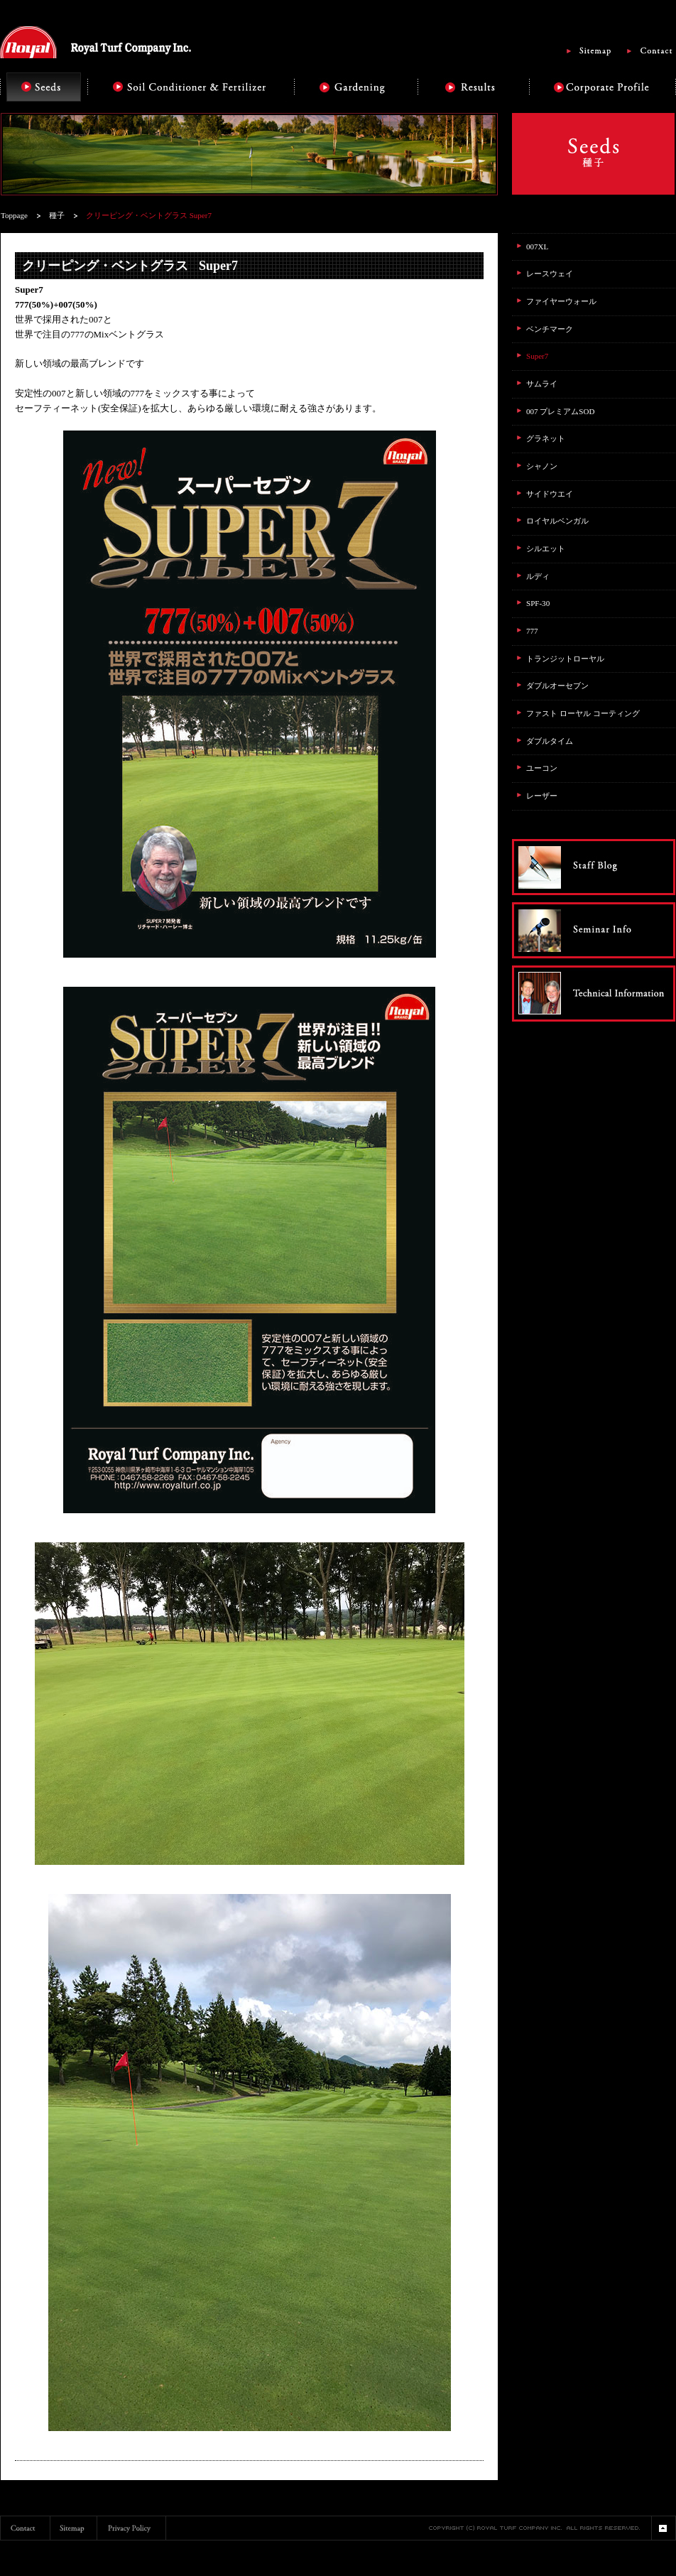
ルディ (538, 576)
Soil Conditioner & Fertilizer (190, 87)
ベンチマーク (549, 329)
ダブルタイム (549, 741)
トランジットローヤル (565, 658)
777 (532, 631)
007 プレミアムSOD (560, 411)
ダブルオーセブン (557, 685)
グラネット (545, 438)
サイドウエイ (549, 493)
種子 (57, 215)
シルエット (545, 548)
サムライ (541, 383)
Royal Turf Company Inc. (96, 42)
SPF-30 (538, 603)
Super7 (537, 356)
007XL (537, 246)
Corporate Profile (602, 87)
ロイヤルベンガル (557, 520)
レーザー (541, 795)
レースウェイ (549, 273)
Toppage (14, 215)
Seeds (43, 87)
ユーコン (541, 768)
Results (473, 87)
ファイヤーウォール (561, 301)
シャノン (541, 466)
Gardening (355, 87)
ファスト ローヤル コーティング (583, 713)
